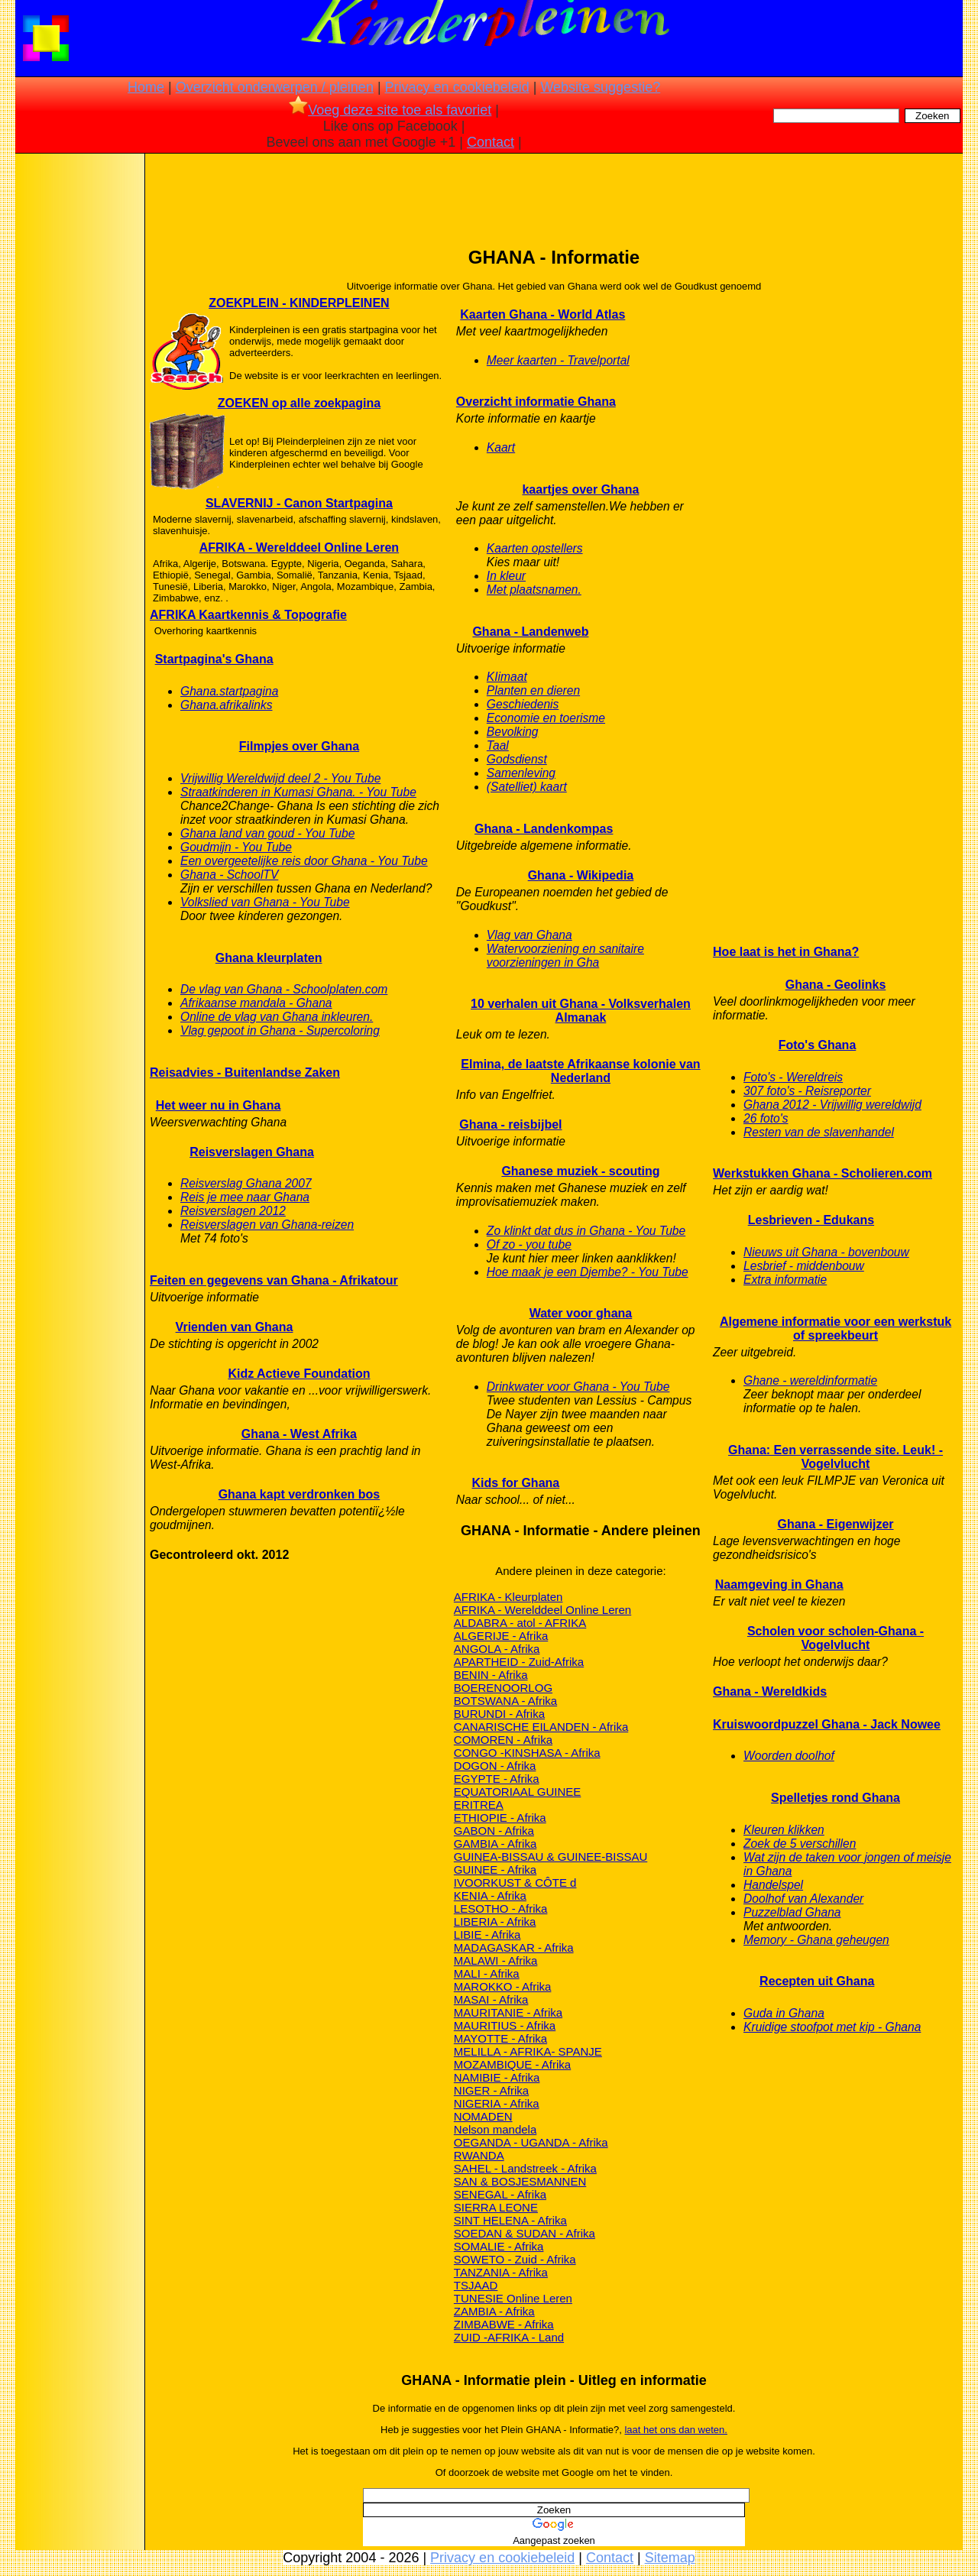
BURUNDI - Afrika (499, 1713)
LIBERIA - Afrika (495, 1921)
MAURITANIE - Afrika (508, 2012)
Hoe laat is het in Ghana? (786, 951)
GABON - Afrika (494, 1830)
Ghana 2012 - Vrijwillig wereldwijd (832, 1104)
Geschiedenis (523, 704)
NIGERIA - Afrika (496, 2103)
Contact (490, 142)
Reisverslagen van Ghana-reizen (267, 1224)
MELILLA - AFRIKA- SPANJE (528, 2051)
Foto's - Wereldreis (793, 1077)
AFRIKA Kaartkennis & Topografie (248, 614)
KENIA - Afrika (490, 1895)
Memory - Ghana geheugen (816, 1939)
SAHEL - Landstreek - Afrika (525, 2168)
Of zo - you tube (529, 1244)
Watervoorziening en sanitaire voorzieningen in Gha (565, 955)
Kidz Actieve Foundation (299, 1373)
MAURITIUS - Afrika (504, 2025)
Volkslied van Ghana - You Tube (265, 902)
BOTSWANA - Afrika (505, 1700)
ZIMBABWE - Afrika (504, 2324)
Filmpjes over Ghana (299, 746)
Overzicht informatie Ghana (536, 401)
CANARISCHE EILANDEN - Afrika (541, 1726)
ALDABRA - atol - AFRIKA (520, 1622)
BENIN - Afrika (491, 1674)
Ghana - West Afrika (299, 1433)
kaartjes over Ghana (580, 489)
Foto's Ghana (818, 1045)
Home (146, 87)
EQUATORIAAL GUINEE (517, 1791)
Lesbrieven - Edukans (811, 1219)
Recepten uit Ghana (816, 1981)
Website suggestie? (600, 87)
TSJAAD (476, 2285)
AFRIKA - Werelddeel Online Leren (299, 547)
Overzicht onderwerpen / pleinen (275, 87)
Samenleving (521, 772)
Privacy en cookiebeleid (457, 87)
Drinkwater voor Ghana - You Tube (578, 1386)
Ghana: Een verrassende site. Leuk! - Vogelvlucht (835, 1457)
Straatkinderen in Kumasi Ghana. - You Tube (298, 792)
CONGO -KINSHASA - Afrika (527, 1752)
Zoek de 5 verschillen (799, 1843)
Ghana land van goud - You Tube (267, 833)
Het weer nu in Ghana (218, 1105)
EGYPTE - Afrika (496, 1778)
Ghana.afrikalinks (226, 704)
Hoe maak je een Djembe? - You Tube (587, 1271)
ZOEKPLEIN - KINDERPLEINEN (299, 302)
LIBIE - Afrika (487, 1934)
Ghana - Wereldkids (770, 1691)
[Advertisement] (79, 397)
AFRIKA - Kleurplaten (508, 1596)
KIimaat (507, 676)
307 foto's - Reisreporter (807, 1090)
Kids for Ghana (516, 1482)
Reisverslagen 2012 (233, 1210)
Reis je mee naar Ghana (244, 1197)
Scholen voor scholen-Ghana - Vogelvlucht (835, 1638)
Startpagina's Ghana (214, 659)
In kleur (506, 575)
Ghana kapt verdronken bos (300, 1494)
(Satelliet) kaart (527, 786)
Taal (498, 745)
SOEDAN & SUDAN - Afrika (524, 2233)
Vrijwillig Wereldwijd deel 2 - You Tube (280, 778)
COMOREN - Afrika (503, 1739)
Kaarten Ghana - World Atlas (542, 314)
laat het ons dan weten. (675, 2429)
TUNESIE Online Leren (513, 2298)
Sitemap (670, 2557)
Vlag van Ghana (529, 934)
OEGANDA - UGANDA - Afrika (531, 2142)
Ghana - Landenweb (530, 631)
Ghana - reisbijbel (510, 1124)
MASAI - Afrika (491, 1999)
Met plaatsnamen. (534, 589)
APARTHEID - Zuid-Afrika (519, 1661)
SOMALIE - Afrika (499, 2246)
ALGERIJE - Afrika (501, 1635)
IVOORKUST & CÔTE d (515, 1882)
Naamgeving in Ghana (779, 1584)
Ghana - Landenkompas (543, 828)
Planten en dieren (533, 690)
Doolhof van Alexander (803, 1898)
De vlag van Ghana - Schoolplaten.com (283, 989)
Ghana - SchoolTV (229, 874)
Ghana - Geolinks (835, 984)
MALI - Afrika (487, 1973)
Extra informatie (785, 1279)
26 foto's (765, 1118)
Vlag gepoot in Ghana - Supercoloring (280, 1030)
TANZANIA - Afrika (501, 2272)
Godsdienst (517, 759)
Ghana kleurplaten (268, 957)
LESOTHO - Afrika (501, 1908)
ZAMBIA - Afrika (494, 2311)
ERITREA (479, 1804)
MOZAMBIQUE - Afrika (512, 2064)
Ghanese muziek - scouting (580, 1171)
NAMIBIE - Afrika (497, 2077)
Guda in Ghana (783, 2013)
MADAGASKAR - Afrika (514, 1947)
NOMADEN (483, 2116)
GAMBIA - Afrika (495, 1843)
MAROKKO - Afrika (503, 1986)
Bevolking (513, 731)
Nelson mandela (495, 2129)
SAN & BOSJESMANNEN (520, 2181)
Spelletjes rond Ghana (835, 1797)
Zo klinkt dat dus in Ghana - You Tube (586, 1230)
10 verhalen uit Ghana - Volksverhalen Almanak (581, 1010)
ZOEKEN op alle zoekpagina (299, 403)
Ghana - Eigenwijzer (836, 1524)
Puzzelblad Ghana (791, 1912)
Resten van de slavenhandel (818, 1132)
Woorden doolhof (788, 1755)
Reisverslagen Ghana (251, 1151)
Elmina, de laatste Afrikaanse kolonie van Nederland (580, 1071)
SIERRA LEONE (496, 2207)
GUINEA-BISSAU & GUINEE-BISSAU (550, 1856)
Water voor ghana (581, 1313)
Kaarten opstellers (535, 548)
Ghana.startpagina (229, 691)
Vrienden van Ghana (234, 1326)
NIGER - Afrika (491, 2090)
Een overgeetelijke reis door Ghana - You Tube (304, 860)
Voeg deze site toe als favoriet (390, 110)
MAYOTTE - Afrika (500, 2038)
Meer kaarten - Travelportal (558, 360)
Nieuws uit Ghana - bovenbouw (826, 1252)
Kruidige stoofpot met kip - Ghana (832, 2026)
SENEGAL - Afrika (500, 2194)
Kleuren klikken (783, 1829)
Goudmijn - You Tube (236, 847)
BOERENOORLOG (503, 1687)
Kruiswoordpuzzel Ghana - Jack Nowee (827, 1724)
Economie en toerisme (546, 717)
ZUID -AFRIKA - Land (509, 2337)
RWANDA (479, 2155)
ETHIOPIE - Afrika (500, 1817)
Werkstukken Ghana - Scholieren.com (822, 1173)
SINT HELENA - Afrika (510, 2220)
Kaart (501, 447)
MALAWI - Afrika (495, 1960)
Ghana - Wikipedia (581, 875)
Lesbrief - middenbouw (803, 1265)
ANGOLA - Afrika (497, 1648)
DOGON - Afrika (495, 1765)
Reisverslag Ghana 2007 (246, 1183)
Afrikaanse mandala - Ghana (256, 1002)
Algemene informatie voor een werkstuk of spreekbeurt (835, 1328)
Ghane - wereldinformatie (810, 1380)
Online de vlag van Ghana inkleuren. (276, 1016)
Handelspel (773, 1884)
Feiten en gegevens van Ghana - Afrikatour (274, 1280)
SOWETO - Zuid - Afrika (515, 2259)
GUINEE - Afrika (495, 1869)
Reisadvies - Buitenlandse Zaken (245, 1072)
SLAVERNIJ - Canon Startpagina (299, 503)
